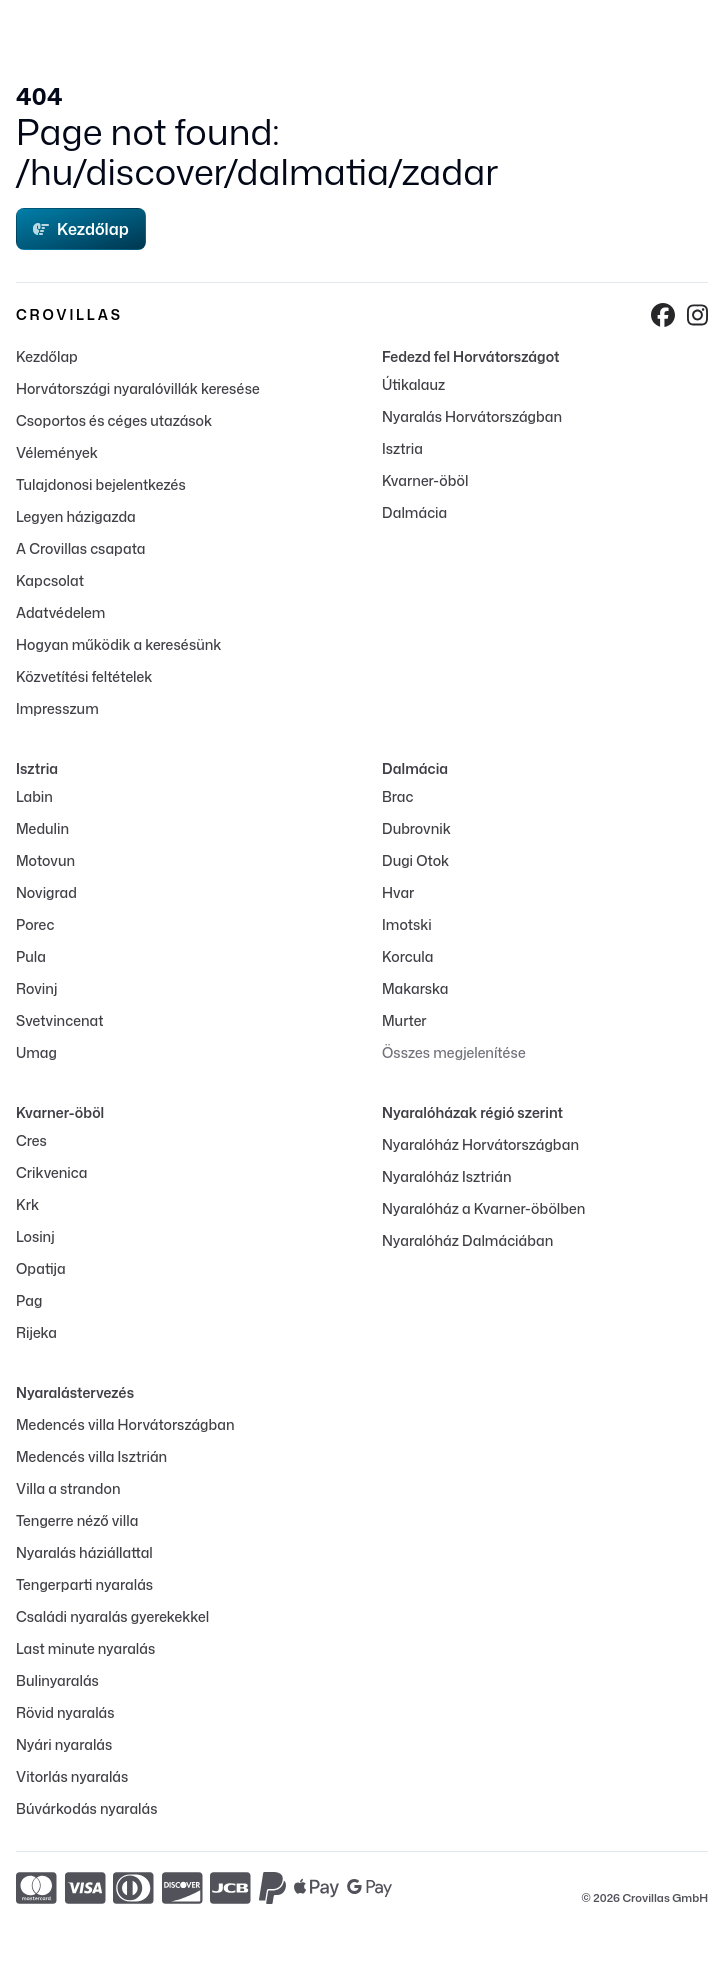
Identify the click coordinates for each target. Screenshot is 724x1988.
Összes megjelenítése (454, 1052)
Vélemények (57, 452)
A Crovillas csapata (80, 548)
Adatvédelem (60, 612)
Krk (27, 1204)
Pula (31, 956)
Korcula (407, 956)
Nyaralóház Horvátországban (480, 1144)
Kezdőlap (81, 229)
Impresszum (57, 708)
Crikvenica (51, 1172)
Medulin (42, 828)
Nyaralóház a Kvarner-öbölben (483, 1208)
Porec (35, 924)
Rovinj (36, 988)
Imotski (407, 924)
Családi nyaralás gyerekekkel (112, 1616)
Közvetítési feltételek (84, 676)
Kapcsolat (50, 580)
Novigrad (46, 892)
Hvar (398, 892)
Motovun (45, 860)
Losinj (35, 1236)
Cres (31, 1140)
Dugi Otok (415, 860)
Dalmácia (414, 512)
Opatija (41, 1268)
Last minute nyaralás (85, 1648)
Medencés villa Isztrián (91, 1456)
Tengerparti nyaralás (84, 1584)
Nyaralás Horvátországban (472, 416)
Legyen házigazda (76, 516)
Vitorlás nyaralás (72, 1776)
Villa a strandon (68, 1488)
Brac (397, 796)
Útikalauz (413, 384)
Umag (36, 1052)
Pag (29, 1300)
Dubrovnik (416, 828)
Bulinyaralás (57, 1680)
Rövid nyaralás (65, 1712)
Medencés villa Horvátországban (125, 1424)
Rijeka (36, 1332)
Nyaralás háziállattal (84, 1552)
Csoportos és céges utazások (114, 420)
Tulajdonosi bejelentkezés (101, 484)
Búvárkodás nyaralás (86, 1808)
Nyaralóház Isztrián (446, 1176)
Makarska (415, 988)
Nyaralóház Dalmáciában (467, 1240)
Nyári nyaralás (64, 1744)
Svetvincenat (59, 1020)
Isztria (402, 448)
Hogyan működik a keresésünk (118, 644)
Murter (404, 1020)
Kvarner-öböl (425, 480)
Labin (34, 796)
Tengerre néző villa (77, 1520)
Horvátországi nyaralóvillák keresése (138, 388)
